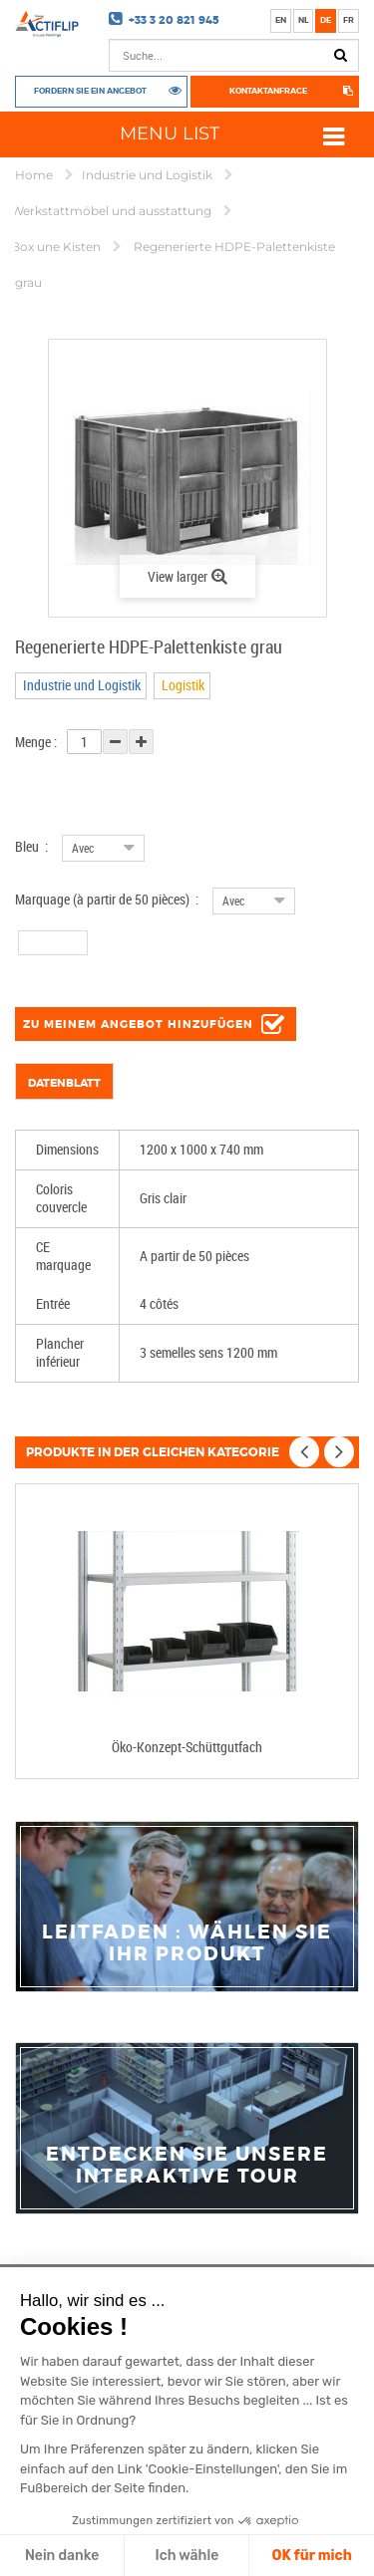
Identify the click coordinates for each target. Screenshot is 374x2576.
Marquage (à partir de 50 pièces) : (106, 899)
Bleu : (31, 846)
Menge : (36, 741)
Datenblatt (64, 1083)
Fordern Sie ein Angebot (90, 90)
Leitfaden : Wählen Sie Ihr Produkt (187, 1943)
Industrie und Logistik (148, 174)
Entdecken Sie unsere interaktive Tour (187, 2166)
